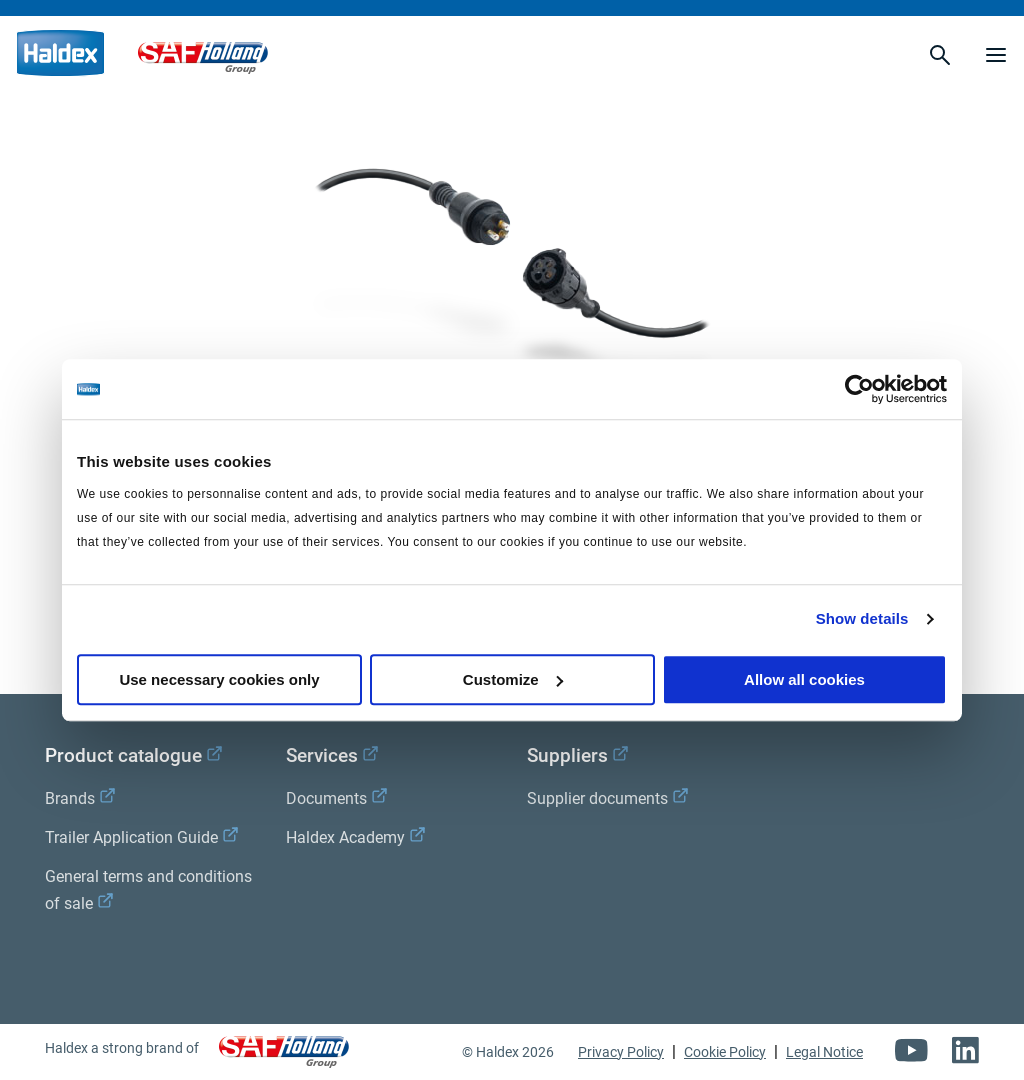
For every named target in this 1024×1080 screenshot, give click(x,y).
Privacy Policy (621, 1052)
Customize (513, 679)
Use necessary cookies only (219, 679)
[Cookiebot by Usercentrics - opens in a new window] (859, 389)
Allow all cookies (804, 679)
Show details (862, 618)
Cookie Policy (725, 1052)
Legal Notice (824, 1052)
